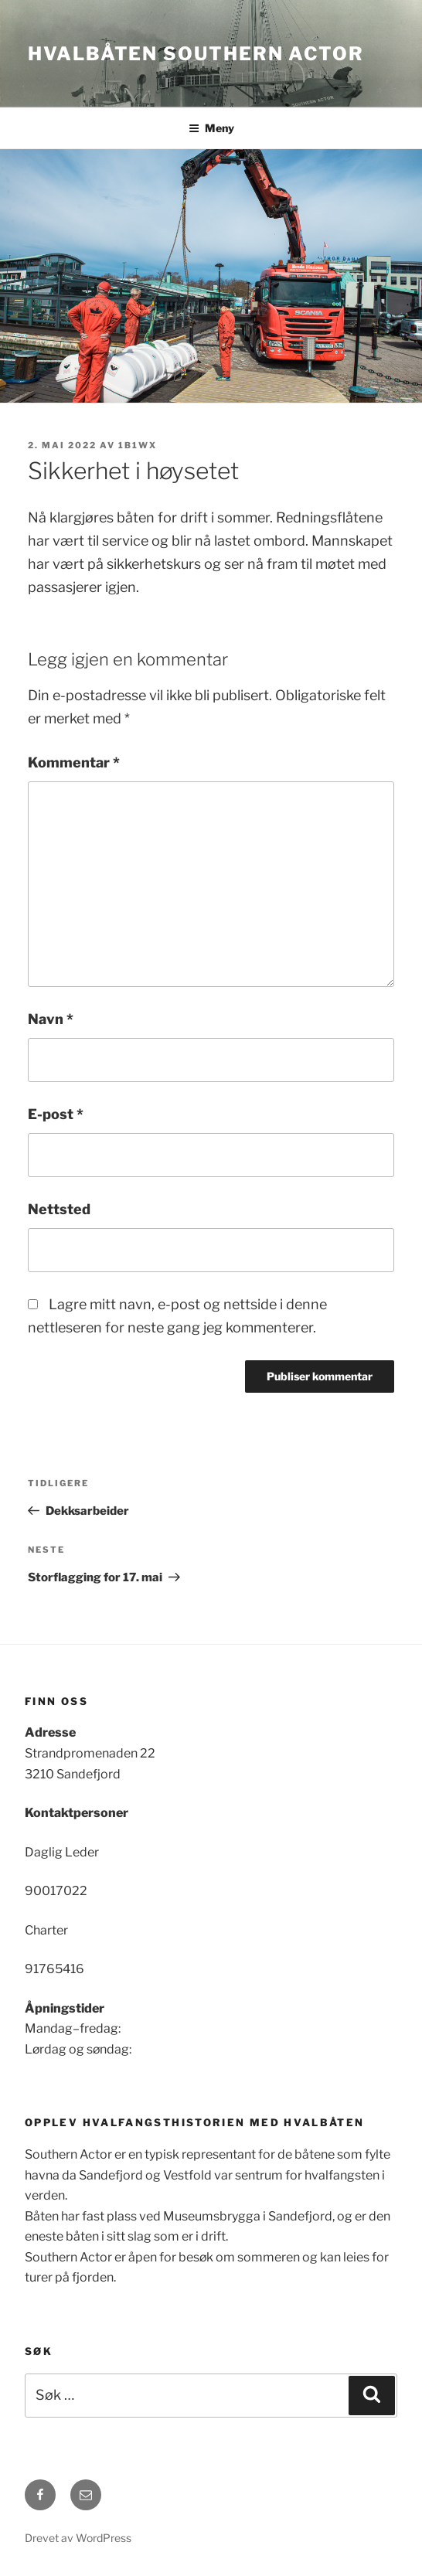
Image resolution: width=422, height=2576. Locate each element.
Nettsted (59, 1209)
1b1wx (137, 445)
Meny (211, 127)
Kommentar (74, 762)
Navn (50, 1019)
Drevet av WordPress (78, 2537)
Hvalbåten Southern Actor (196, 54)
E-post (55, 1114)
